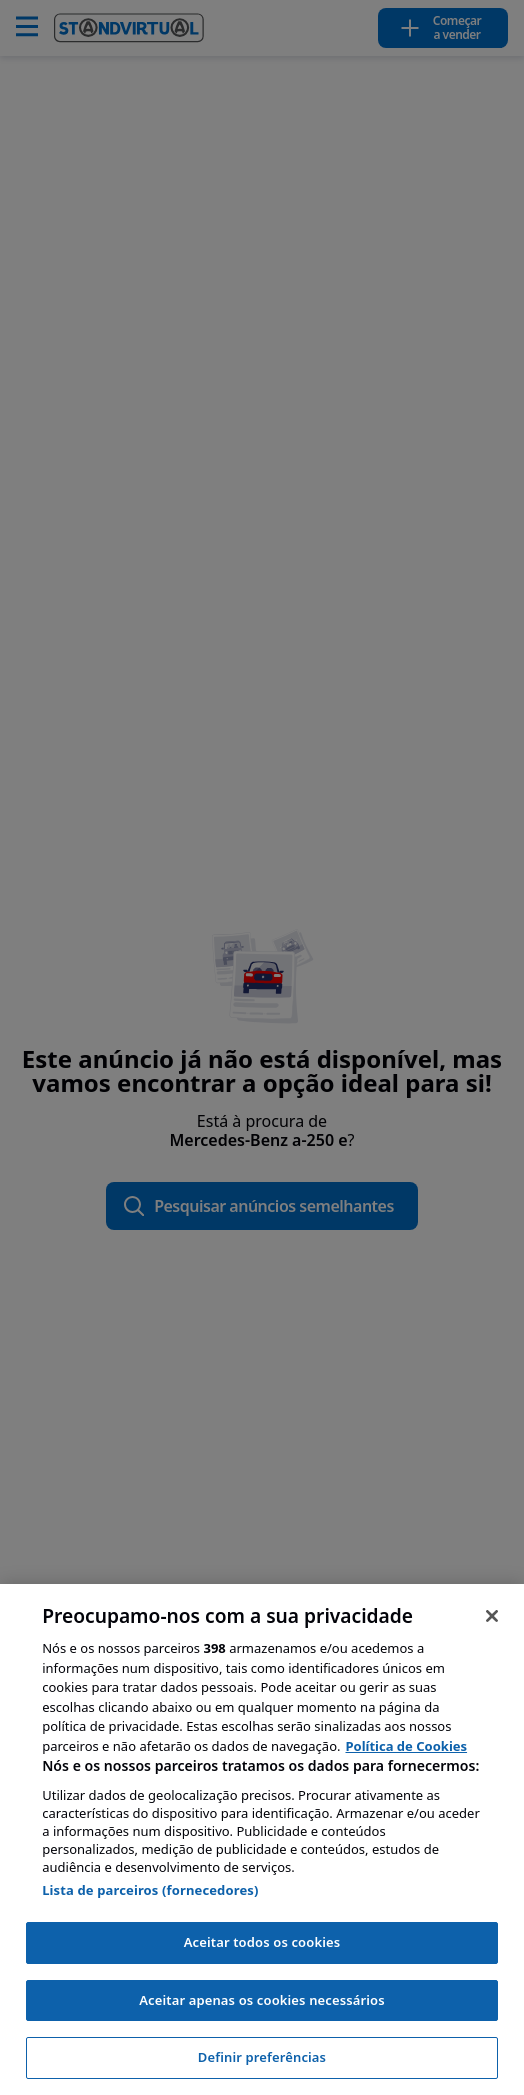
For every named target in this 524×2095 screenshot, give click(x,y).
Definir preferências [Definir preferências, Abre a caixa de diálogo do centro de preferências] (262, 2057)
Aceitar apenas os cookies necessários (262, 2000)
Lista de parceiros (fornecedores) (150, 1890)
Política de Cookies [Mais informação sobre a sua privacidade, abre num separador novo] (407, 1746)
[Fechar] (492, 1616)
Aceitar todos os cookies (262, 1942)
